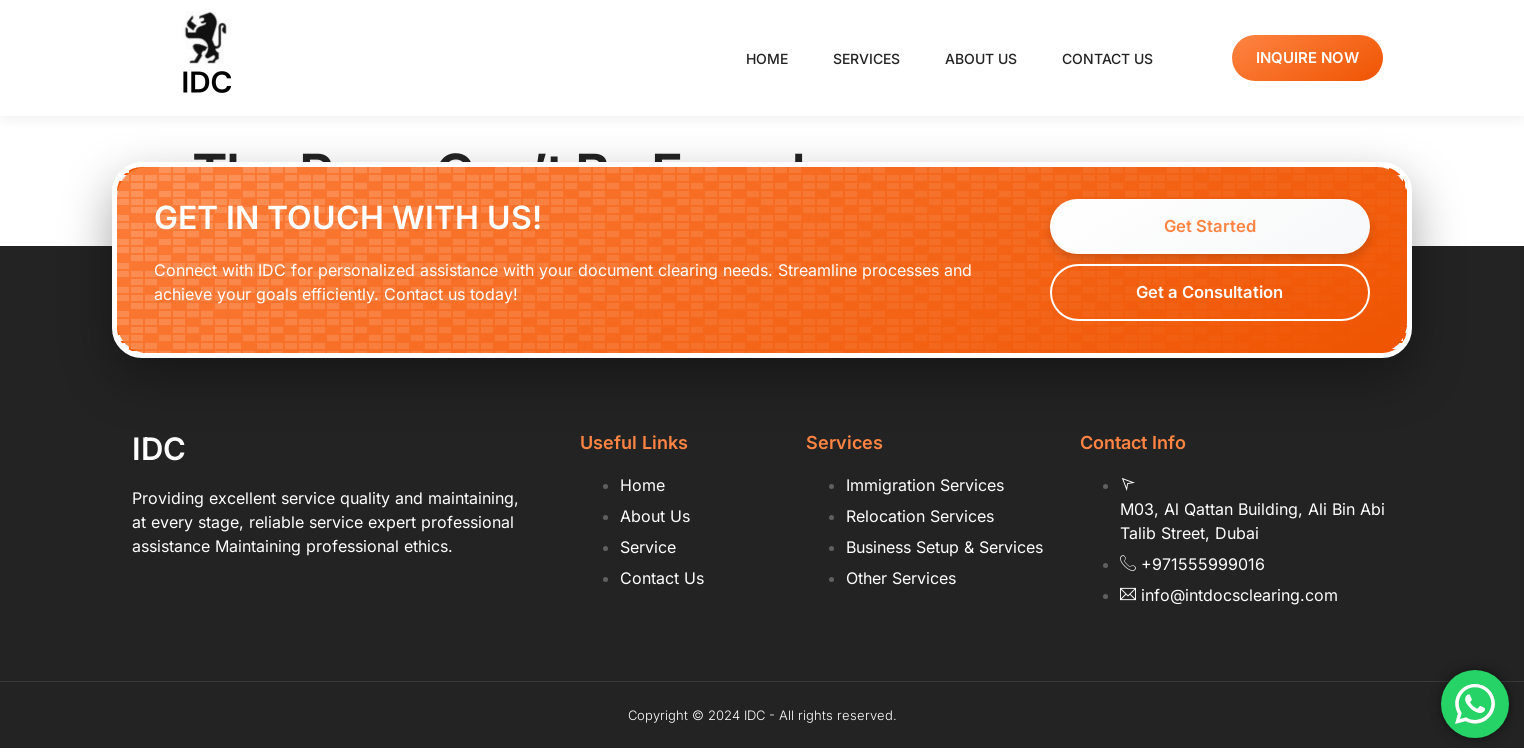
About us (981, 58)
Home (767, 58)
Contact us (1107, 58)
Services (866, 58)
